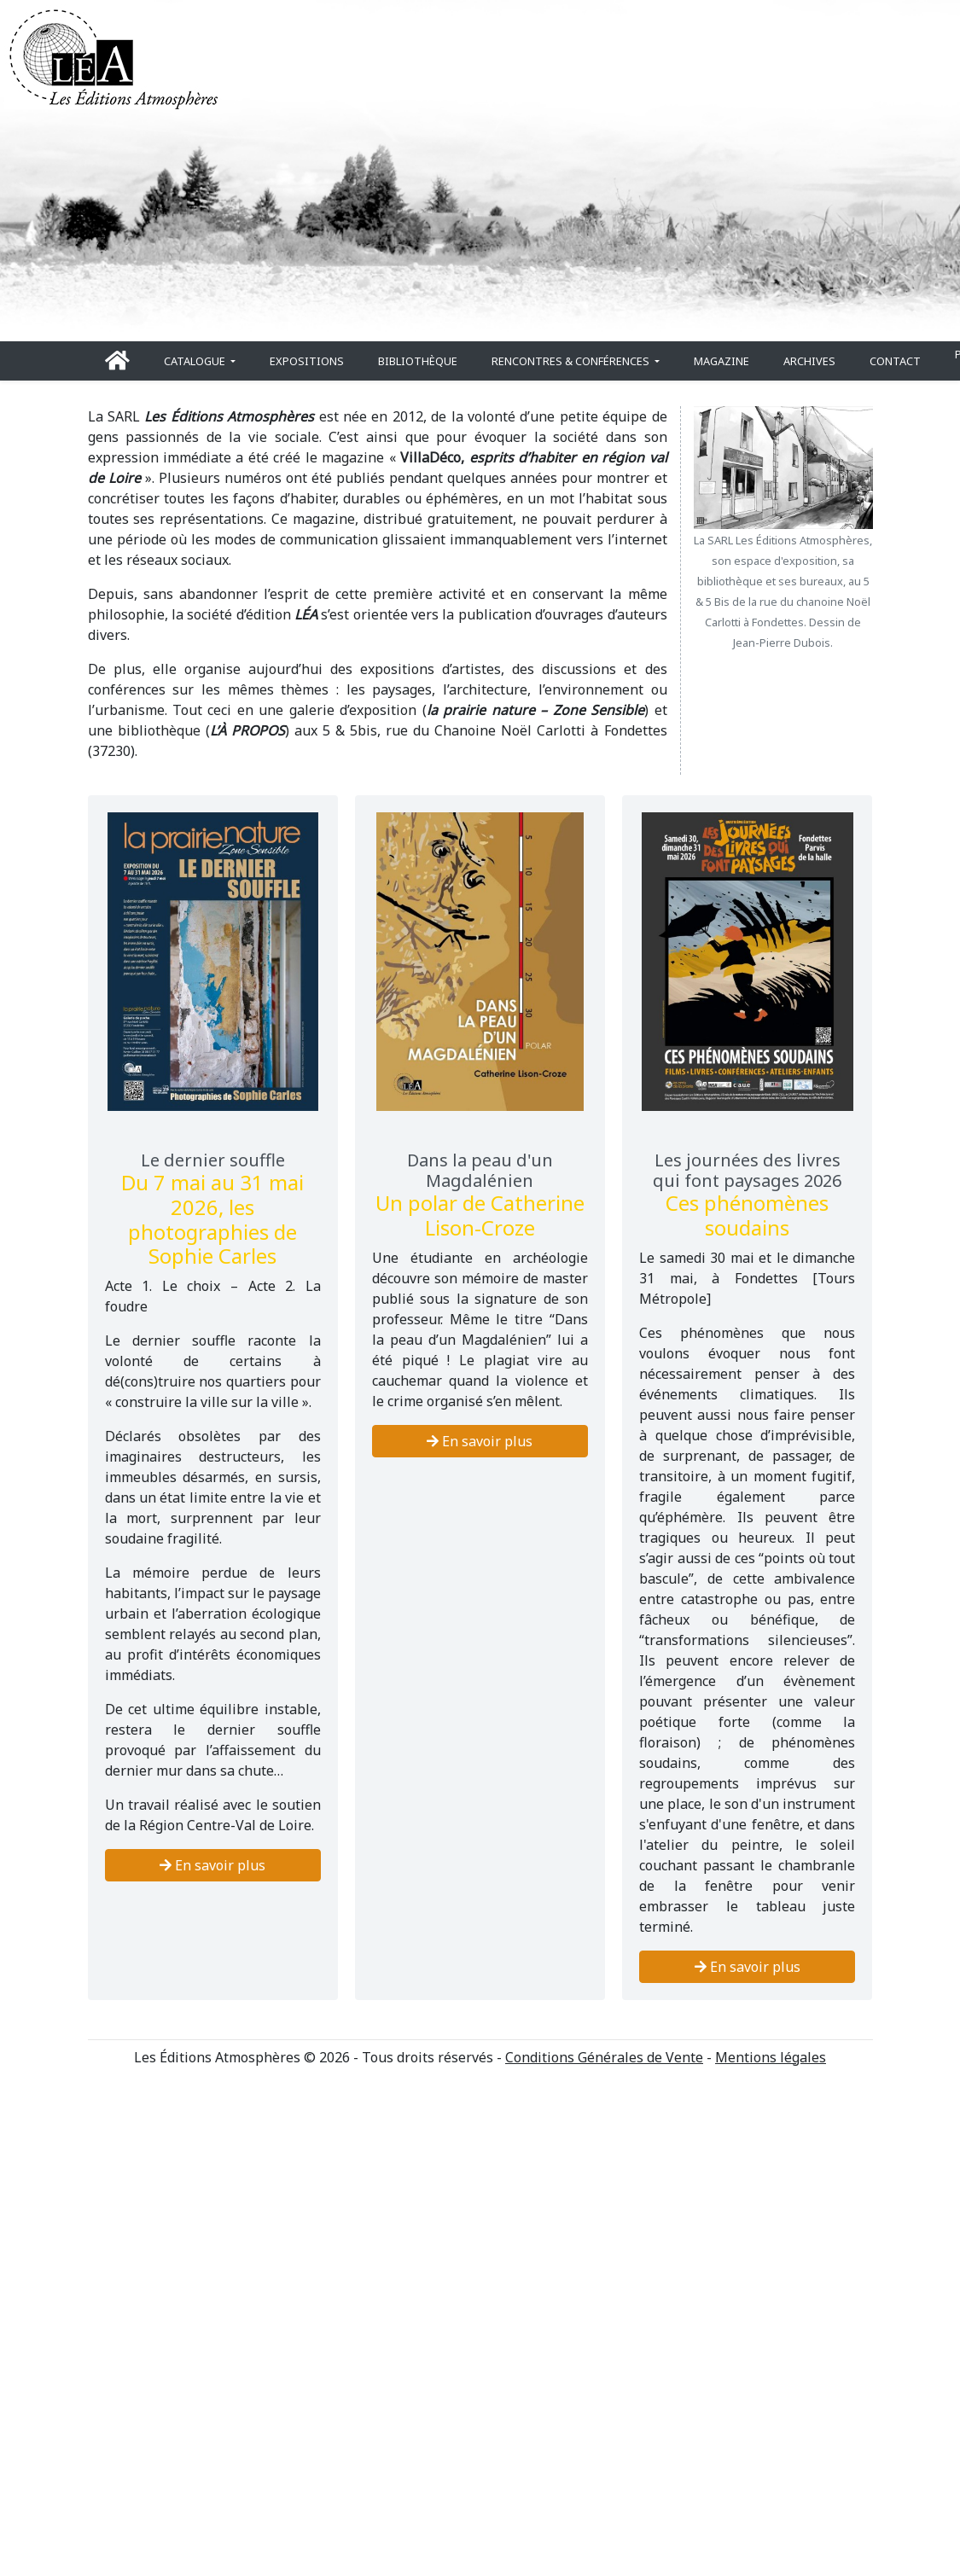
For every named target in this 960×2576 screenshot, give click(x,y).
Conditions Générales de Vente (604, 2057)
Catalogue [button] (196, 361)
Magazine (721, 361)
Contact (895, 361)
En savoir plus (212, 1865)
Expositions (307, 361)
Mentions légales (770, 2057)
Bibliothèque (417, 361)
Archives (809, 361)
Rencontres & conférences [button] (572, 361)
